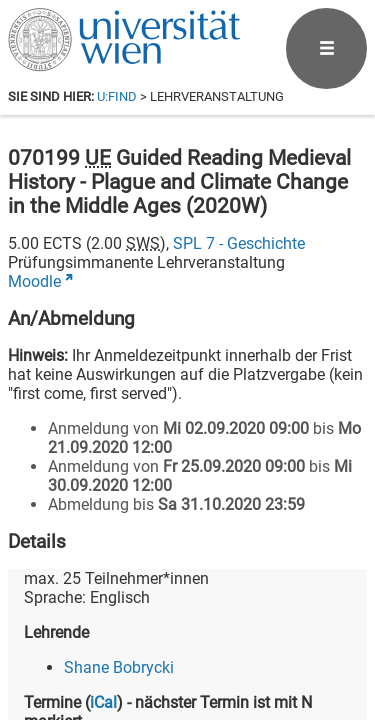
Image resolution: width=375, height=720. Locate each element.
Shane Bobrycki (119, 667)
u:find (117, 96)
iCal (103, 702)
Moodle (34, 281)
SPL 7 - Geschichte (239, 243)
